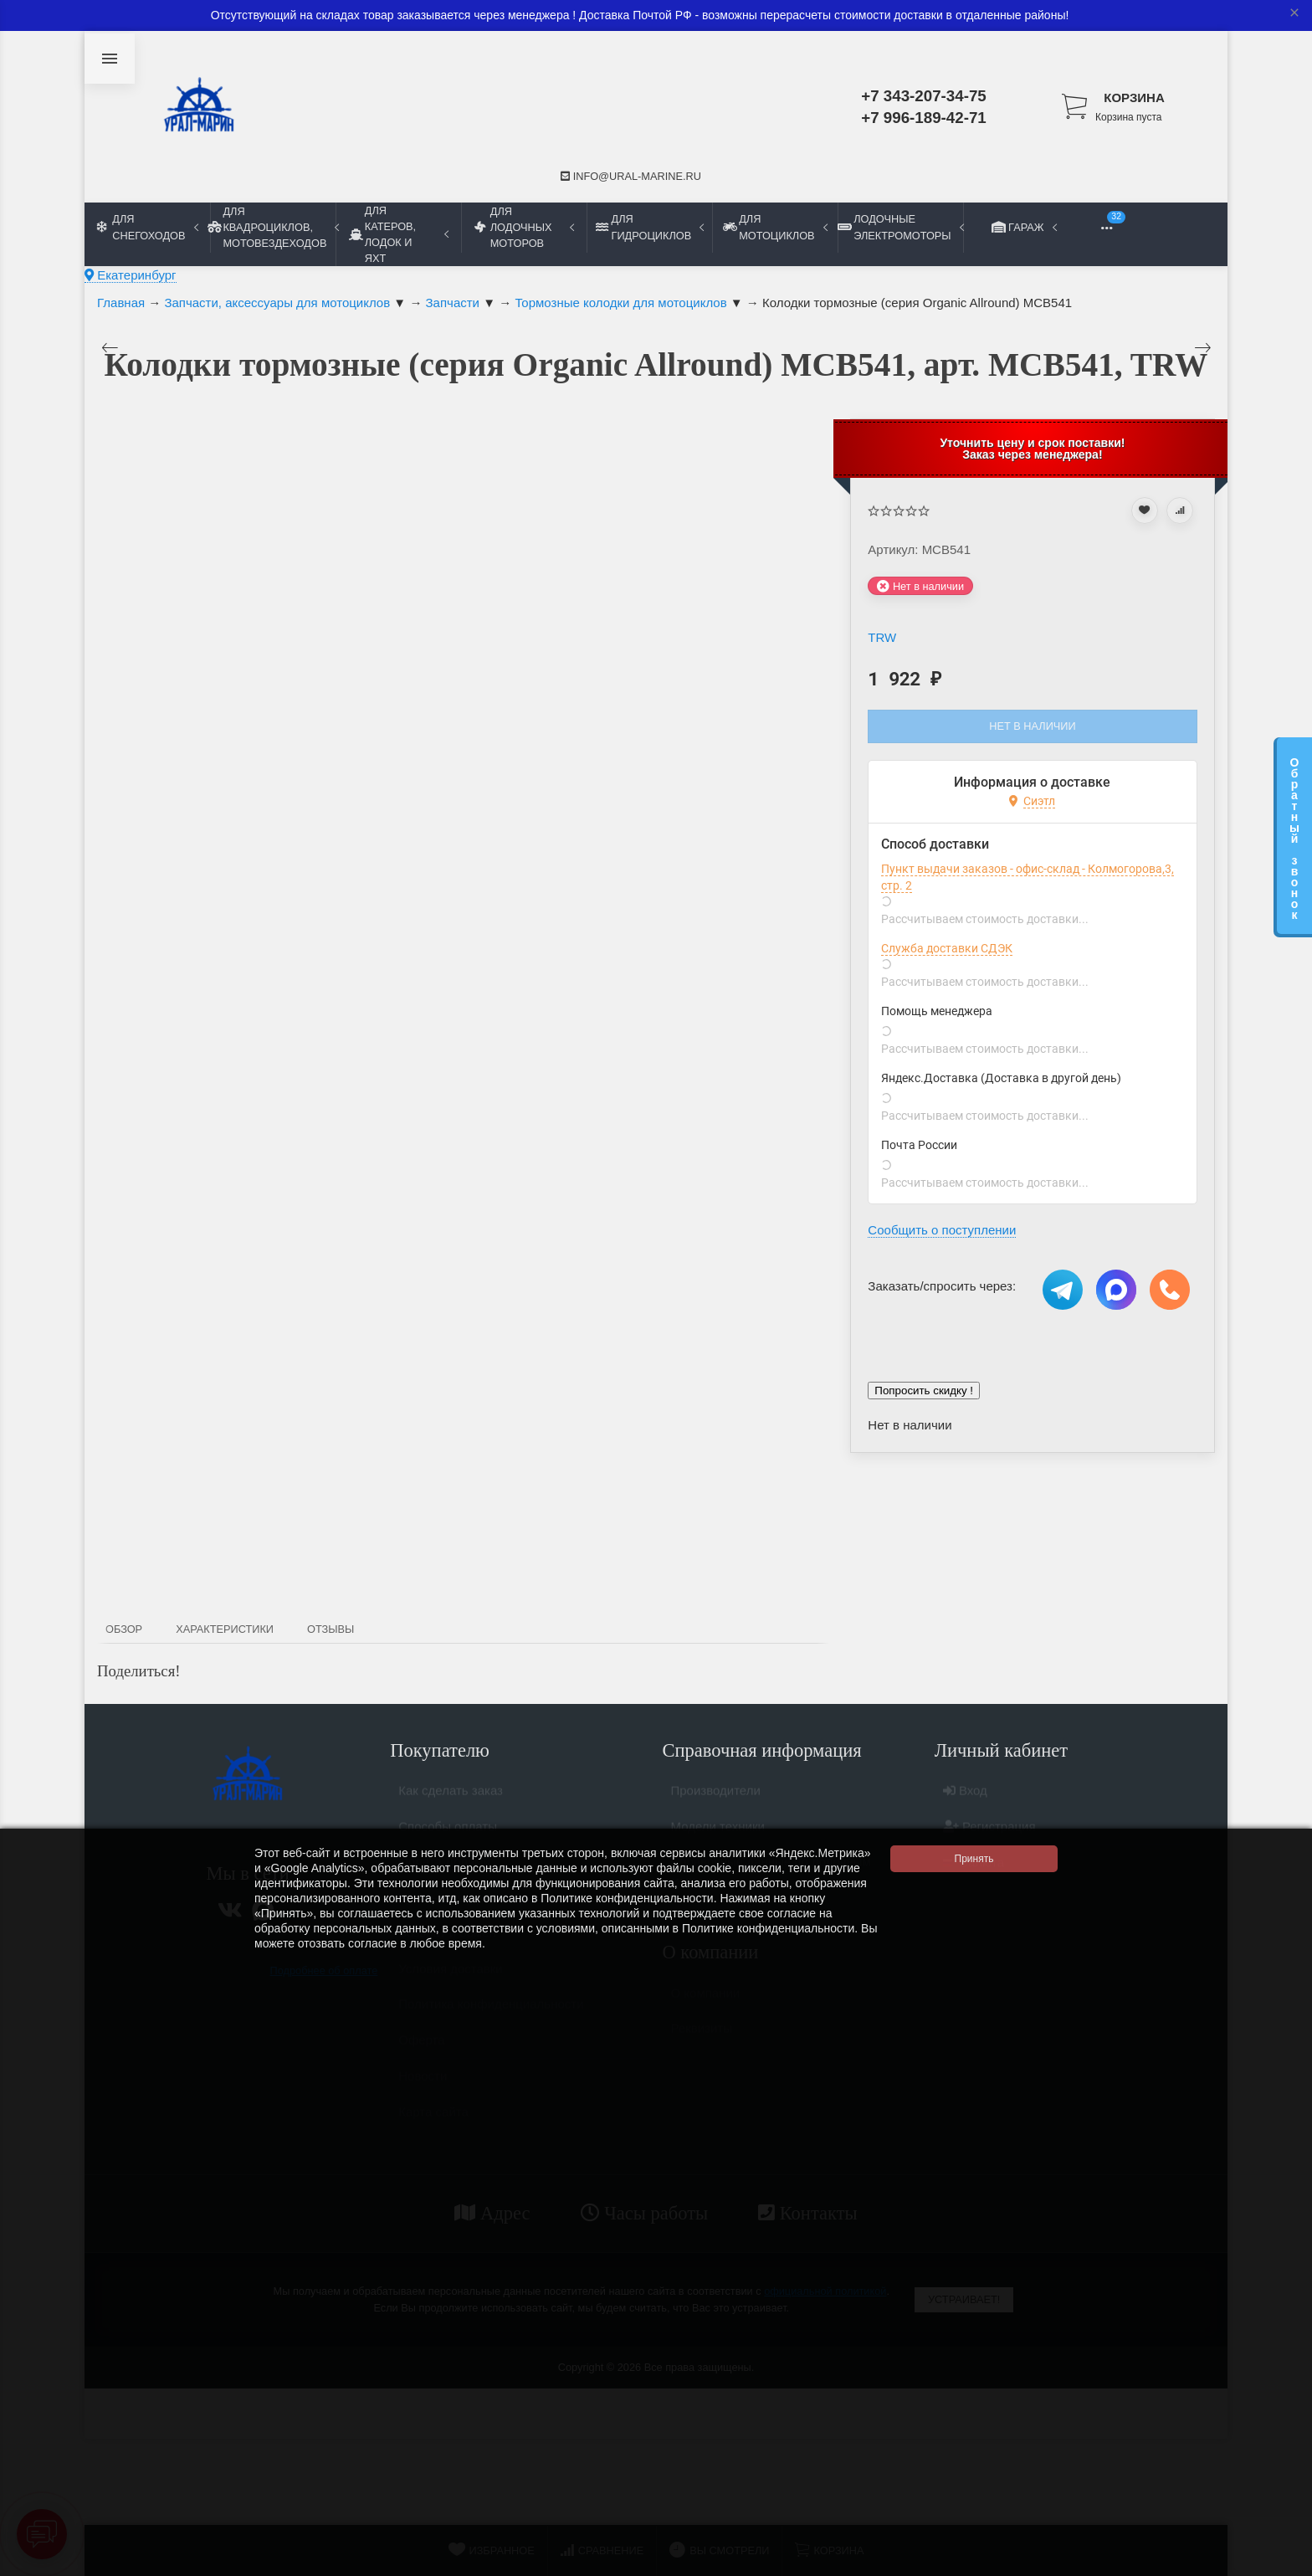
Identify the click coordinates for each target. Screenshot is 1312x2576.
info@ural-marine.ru (631, 176)
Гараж (1026, 226)
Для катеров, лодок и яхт (398, 234)
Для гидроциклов (650, 227)
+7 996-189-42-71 (924, 117)
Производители (716, 1797)
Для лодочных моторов (524, 227)
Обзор (123, 1629)
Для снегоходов (147, 227)
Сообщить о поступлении (942, 1230)
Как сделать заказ (450, 1797)
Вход (965, 1797)
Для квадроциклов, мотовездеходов (273, 227)
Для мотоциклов (775, 227)
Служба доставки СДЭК (946, 948)
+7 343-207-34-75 (924, 96)
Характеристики (225, 1629)
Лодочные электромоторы (900, 227)
